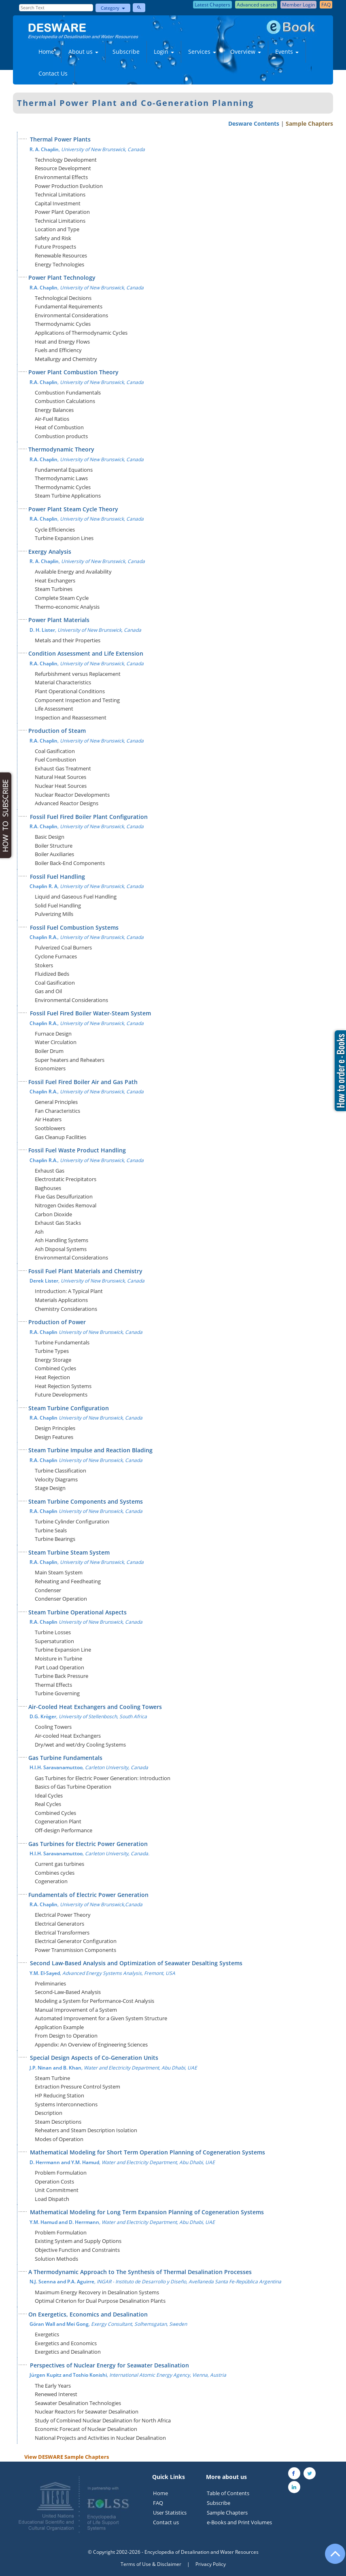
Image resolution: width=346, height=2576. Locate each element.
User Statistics (170, 2512)
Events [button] (287, 51)
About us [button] (83, 51)
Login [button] (164, 51)
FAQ (158, 2502)
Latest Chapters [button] (212, 5)
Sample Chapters (309, 123)
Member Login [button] (298, 5)
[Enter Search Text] (56, 7)
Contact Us (53, 73)
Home (46, 51)
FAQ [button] (326, 5)
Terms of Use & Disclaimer (151, 2564)
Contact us (166, 2522)
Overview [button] (245, 51)
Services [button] (202, 51)
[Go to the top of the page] (331, 2558)
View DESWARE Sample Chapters (66, 2456)
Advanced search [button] (256, 5)
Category (113, 8)
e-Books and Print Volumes (239, 2522)
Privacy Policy (210, 2564)
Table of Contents (228, 2493)
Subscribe (126, 51)
